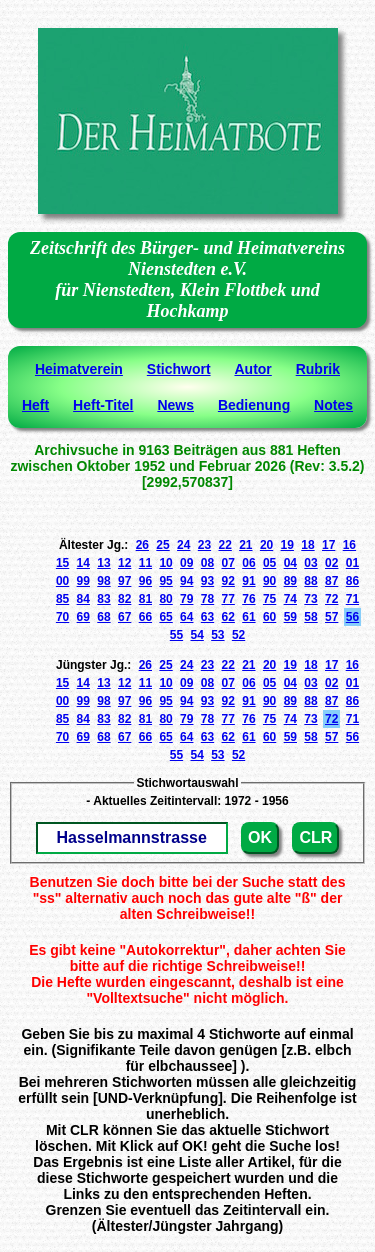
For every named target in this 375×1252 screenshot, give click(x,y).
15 (62, 563)
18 (307, 545)
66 (145, 617)
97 (124, 581)
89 (290, 581)
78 (207, 599)
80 (165, 599)
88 (310, 581)
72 (331, 599)
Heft (35, 405)
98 (103, 581)
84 (83, 599)
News (175, 405)
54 (196, 635)
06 (248, 563)
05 (269, 563)
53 (217, 635)
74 (290, 599)
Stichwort (179, 369)
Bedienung (254, 405)
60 (269, 617)
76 (248, 599)
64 (186, 617)
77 (228, 599)
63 (207, 617)
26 (142, 545)
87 (331, 581)
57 (331, 617)
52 (238, 635)
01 (352, 563)
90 (269, 581)
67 (124, 617)
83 (103, 599)
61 (248, 617)
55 (176, 635)
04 (290, 563)
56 (352, 617)
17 (328, 545)
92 (228, 581)
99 (83, 581)
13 (103, 563)
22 (224, 545)
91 (248, 581)
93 (207, 581)
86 (352, 581)
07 (228, 563)
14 (83, 563)
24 (183, 545)
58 (310, 617)
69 (83, 617)
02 (331, 563)
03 (310, 563)
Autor (252, 369)
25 (162, 545)
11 (145, 563)
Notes (333, 405)
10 (165, 563)
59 (290, 617)
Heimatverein (79, 369)
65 (165, 617)
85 (62, 599)
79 (186, 599)
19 (287, 545)
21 (245, 545)
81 (145, 599)
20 (266, 545)
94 (186, 581)
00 (62, 581)
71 (352, 599)
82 (124, 599)
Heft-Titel (103, 405)
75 (269, 599)
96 (145, 581)
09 (186, 563)
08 (207, 563)
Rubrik (318, 369)
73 (310, 599)
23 (204, 545)
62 (228, 617)
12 (124, 563)
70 (62, 617)
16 (349, 545)
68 (103, 617)
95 (165, 581)
